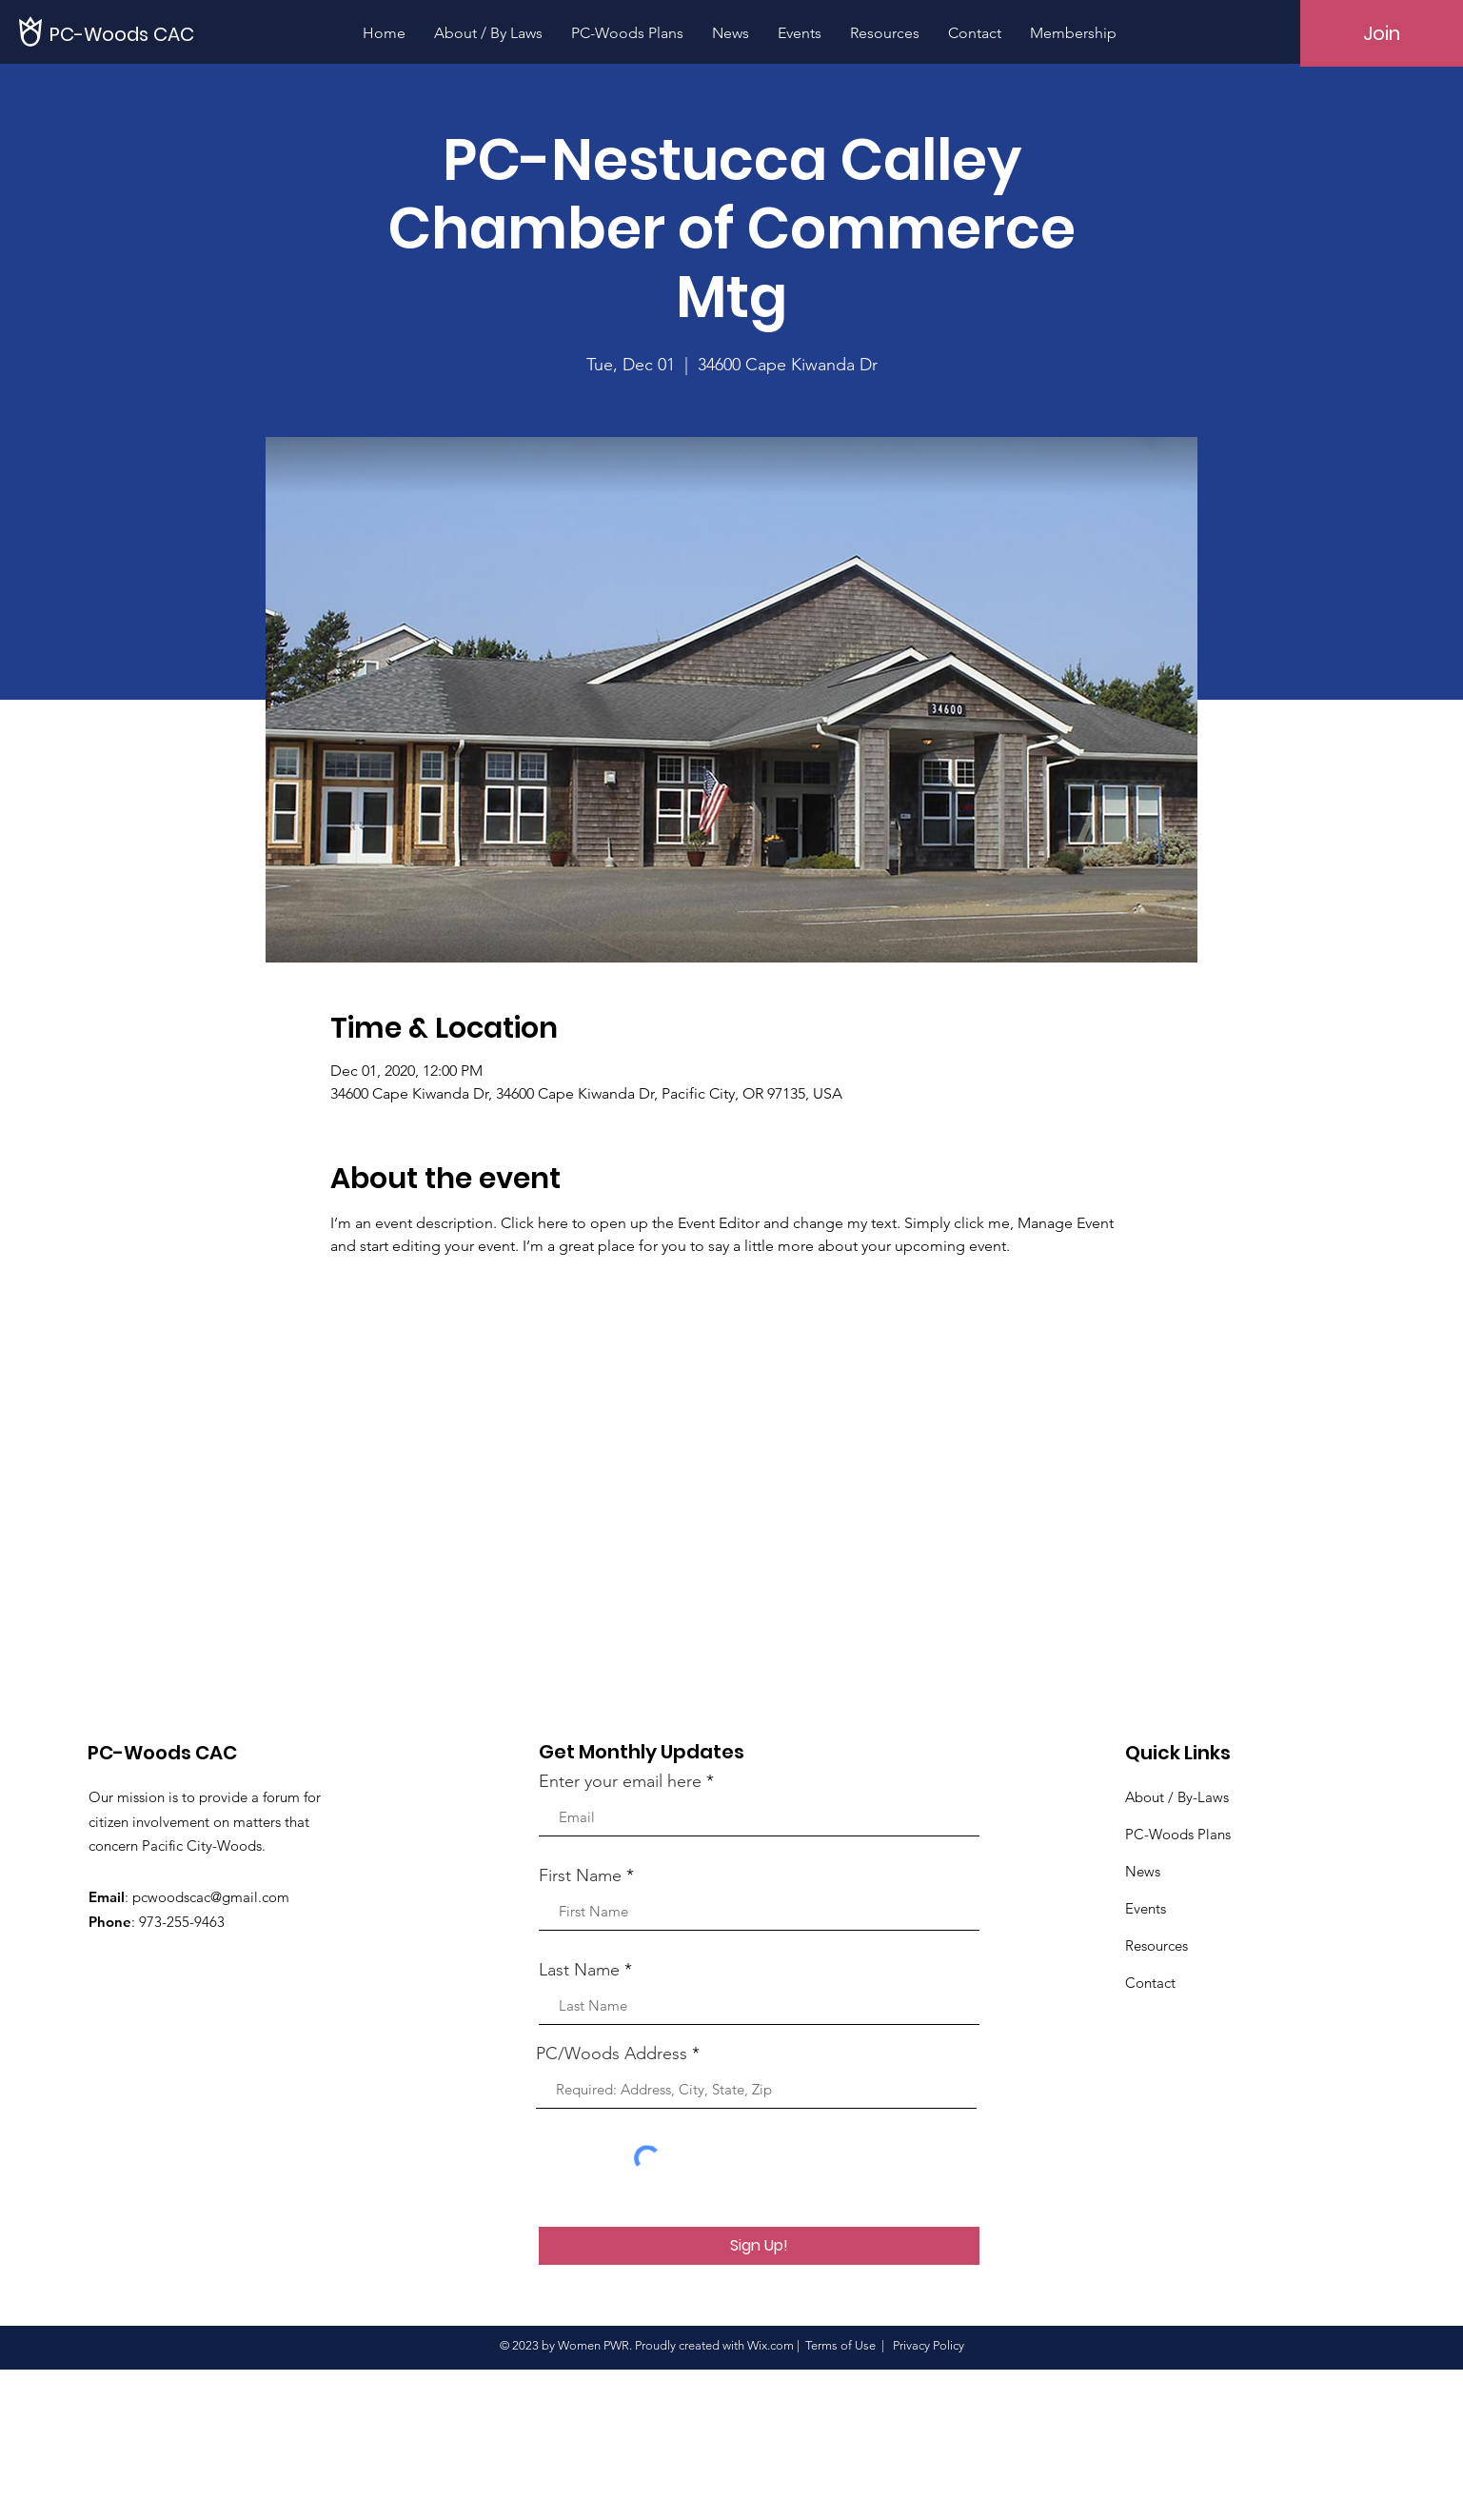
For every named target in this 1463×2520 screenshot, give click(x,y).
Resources (1156, 1945)
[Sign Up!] (759, 2246)
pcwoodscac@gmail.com (210, 1897)
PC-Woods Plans (1178, 1834)
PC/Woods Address (611, 2053)
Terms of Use (840, 2345)
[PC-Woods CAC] (123, 34)
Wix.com (770, 2345)
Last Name (579, 1969)
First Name (580, 1875)
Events (1145, 1908)
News (1142, 1871)
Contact (1150, 1983)
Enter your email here (620, 1781)
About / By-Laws (1177, 1797)
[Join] (1381, 33)
